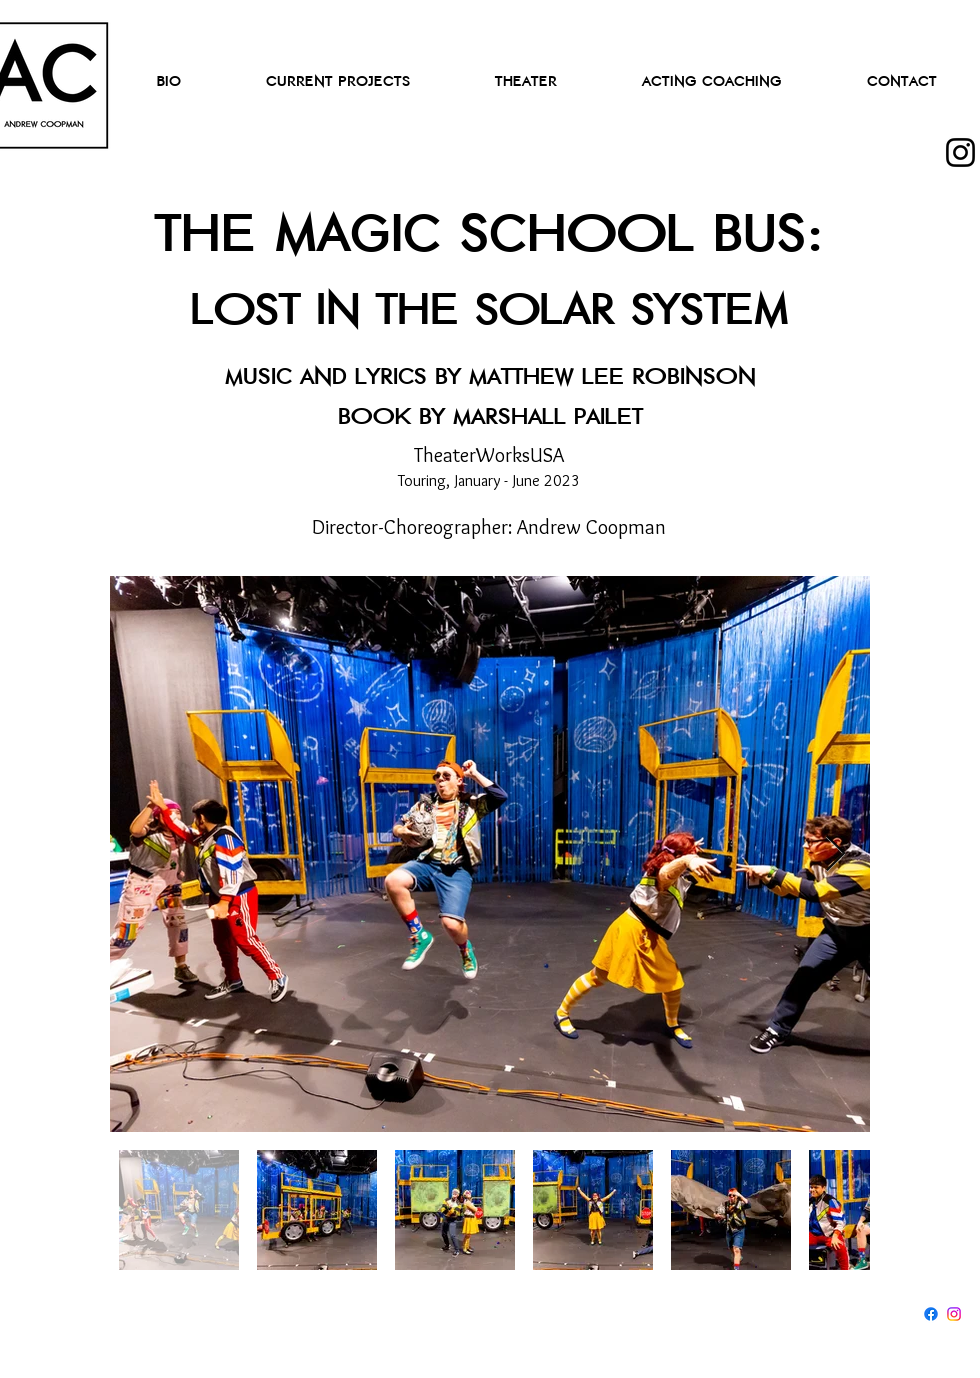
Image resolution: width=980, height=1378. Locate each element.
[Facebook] (931, 1314)
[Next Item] (835, 854)
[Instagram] (960, 152)
